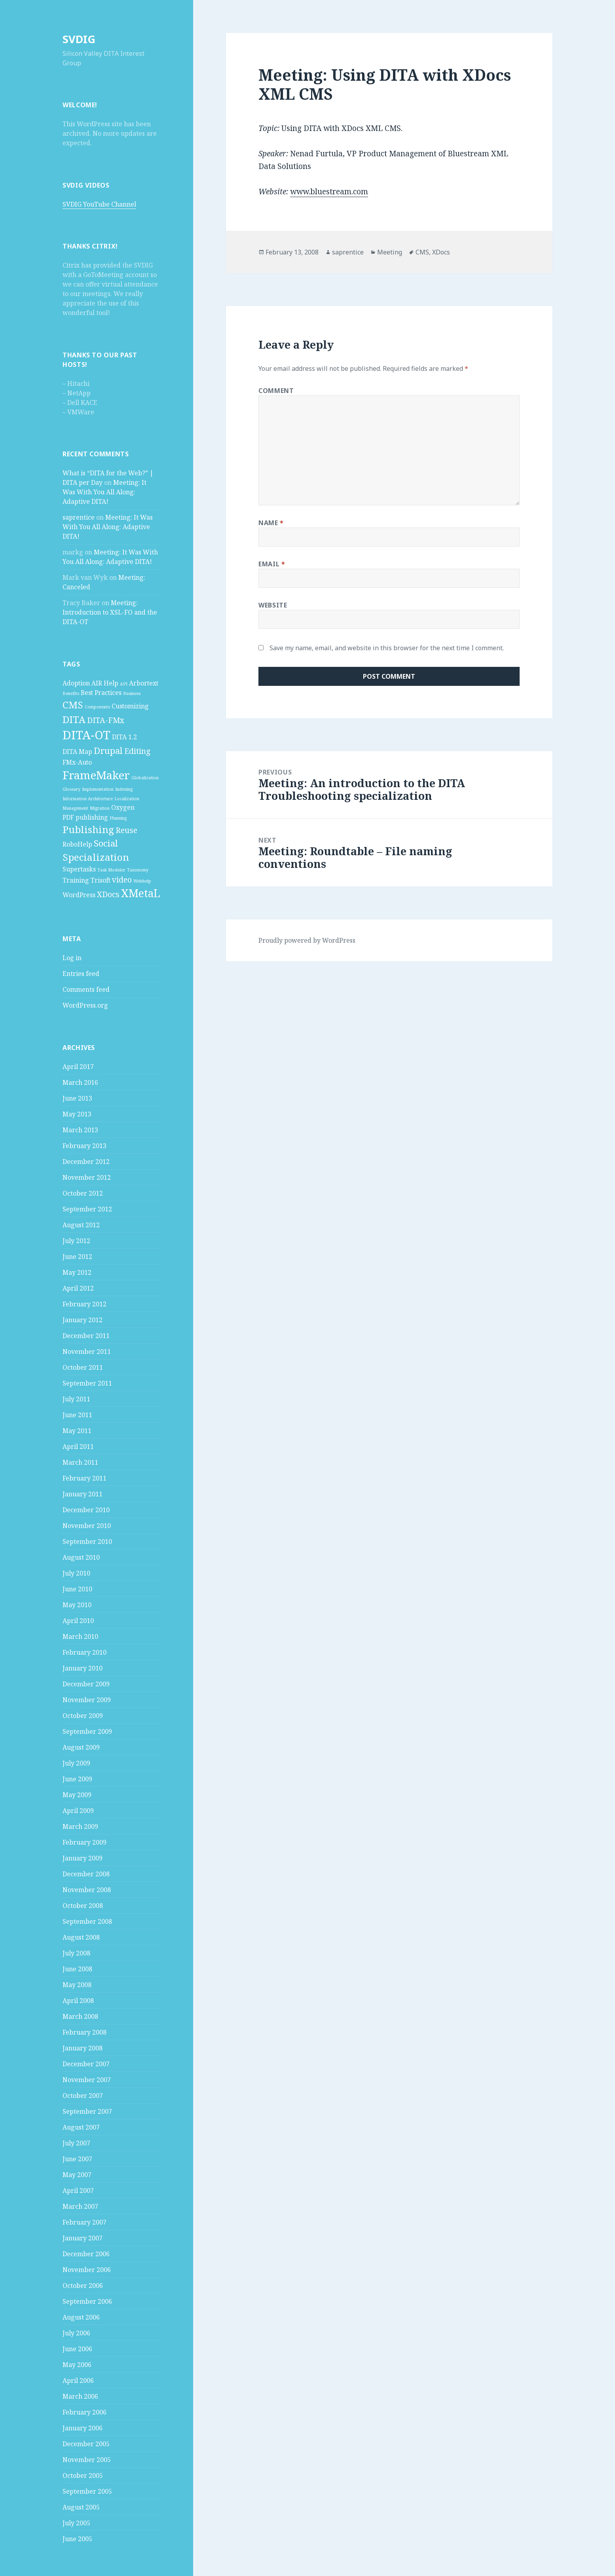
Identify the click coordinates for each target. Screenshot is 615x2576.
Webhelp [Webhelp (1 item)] (142, 881)
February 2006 (84, 2412)
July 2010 (76, 1573)
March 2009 (80, 1826)
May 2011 (77, 1430)
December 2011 (86, 1335)
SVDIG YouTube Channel (99, 204)
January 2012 (82, 1320)
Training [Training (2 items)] (76, 880)
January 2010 (82, 1668)
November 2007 (87, 2079)
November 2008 (87, 1889)
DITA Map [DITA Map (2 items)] (77, 751)
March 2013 (80, 1130)
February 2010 (84, 1652)
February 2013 (84, 1145)
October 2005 (83, 2475)
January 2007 (82, 2238)
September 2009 (87, 1731)
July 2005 (76, 2523)
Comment (276, 390)
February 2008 (84, 2032)
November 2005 (87, 2459)
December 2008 (86, 1874)
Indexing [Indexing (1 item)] (124, 789)
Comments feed (86, 989)
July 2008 (76, 1953)
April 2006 (78, 2380)
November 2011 (87, 1351)
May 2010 (77, 1604)
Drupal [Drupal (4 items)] (108, 750)
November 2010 (87, 1525)
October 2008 (83, 1905)
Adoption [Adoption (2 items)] (76, 683)
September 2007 (87, 2111)
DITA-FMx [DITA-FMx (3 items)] (105, 720)
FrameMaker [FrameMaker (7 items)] (96, 774)
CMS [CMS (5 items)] (73, 704)
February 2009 (84, 1842)
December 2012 (86, 1161)
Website (272, 605)
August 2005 (81, 2507)
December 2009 (86, 1684)
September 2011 (87, 1383)
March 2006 (80, 2396)
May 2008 (77, 1984)
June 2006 (77, 2348)
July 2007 (76, 2143)
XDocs (441, 252)
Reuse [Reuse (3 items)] (126, 830)
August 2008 (81, 1937)
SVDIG (79, 39)
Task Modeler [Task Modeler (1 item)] (111, 870)
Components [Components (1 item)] (97, 707)
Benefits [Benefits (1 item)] (71, 693)
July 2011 (76, 1399)
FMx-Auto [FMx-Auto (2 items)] (77, 762)
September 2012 (87, 1209)
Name (271, 522)
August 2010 (81, 1557)
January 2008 (82, 2048)
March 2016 (80, 1082)
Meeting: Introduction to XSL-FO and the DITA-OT (110, 612)
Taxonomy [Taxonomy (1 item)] (137, 870)
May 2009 (77, 1794)
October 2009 (83, 1715)
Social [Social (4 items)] (106, 843)
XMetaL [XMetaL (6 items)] (140, 893)
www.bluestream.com (329, 191)
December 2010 (86, 1509)
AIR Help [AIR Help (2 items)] (104, 683)
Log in (72, 957)
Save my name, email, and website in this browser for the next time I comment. (387, 648)
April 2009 (78, 1810)
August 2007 (81, 2127)
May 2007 (77, 2174)
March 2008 (80, 2016)
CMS (422, 252)
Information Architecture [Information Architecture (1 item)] (88, 798)
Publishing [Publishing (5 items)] (88, 829)
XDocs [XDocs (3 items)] (108, 894)
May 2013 (77, 1114)
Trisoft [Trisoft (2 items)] (100, 880)
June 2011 (77, 1414)
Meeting (389, 252)
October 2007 (83, 2095)
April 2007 (78, 2190)
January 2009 (82, 1858)
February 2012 (84, 1304)
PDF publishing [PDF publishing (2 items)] (85, 817)
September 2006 (87, 2301)
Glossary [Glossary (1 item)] (71, 789)
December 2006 (86, 2253)
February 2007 (84, 2222)
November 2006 (87, 2269)
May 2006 (77, 2364)
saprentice (79, 517)
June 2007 (77, 2159)
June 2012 (77, 1256)
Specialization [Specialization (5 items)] (96, 857)
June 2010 (77, 1589)
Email (271, 564)
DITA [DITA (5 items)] (74, 719)
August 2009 (81, 1747)
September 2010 (87, 1541)
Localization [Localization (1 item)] (126, 798)
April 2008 (78, 2000)
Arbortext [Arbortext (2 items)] (143, 683)
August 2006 (81, 2317)
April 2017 (78, 1066)
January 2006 (82, 2428)
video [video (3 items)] (122, 879)
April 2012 (78, 1288)
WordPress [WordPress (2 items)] (79, 894)
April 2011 (78, 1446)
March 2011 (80, 1462)
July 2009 (76, 1763)
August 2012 (81, 1225)
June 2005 (77, 2538)
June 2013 (77, 1098)
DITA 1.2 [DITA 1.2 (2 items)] (124, 737)
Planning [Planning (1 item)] (118, 818)
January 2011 (82, 1494)
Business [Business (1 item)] (131, 693)
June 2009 (77, 1779)
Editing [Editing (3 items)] (137, 751)
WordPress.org (85, 1005)
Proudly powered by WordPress (306, 940)
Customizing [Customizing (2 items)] (130, 706)
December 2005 (86, 2443)
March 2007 (80, 2206)
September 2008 (87, 1921)
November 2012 (87, 1177)
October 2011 (83, 1367)
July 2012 (76, 1240)
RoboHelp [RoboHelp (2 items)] (77, 844)
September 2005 (87, 2491)
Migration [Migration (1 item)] (100, 808)
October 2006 (83, 2285)
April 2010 (78, 1620)
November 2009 (87, 1699)
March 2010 (80, 1636)
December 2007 (86, 2064)
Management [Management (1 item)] (75, 808)
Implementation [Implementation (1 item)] (98, 789)
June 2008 (77, 1969)
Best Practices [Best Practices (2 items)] (101, 692)
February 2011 (84, 1478)
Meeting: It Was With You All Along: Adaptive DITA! (104, 492)
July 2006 (76, 2333)
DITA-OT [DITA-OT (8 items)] (86, 735)
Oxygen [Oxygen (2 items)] (123, 807)
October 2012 (83, 1193)
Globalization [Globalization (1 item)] (145, 777)
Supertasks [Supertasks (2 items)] (79, 869)
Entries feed (81, 973)
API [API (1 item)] (123, 684)
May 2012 (77, 1272)
